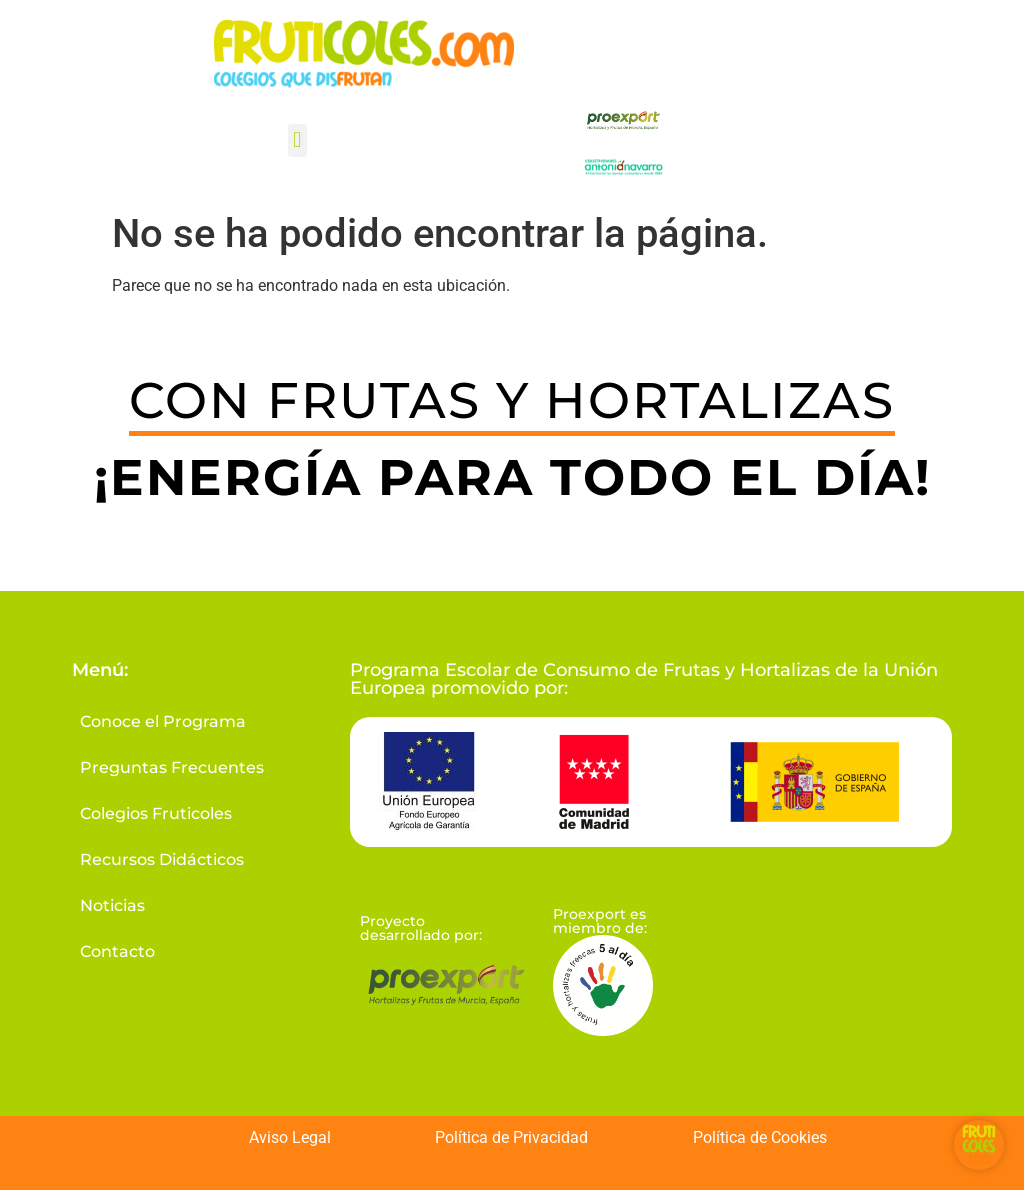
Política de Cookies (760, 1137)
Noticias (109, 905)
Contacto (114, 951)
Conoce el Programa (160, 721)
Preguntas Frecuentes (169, 767)
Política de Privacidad (511, 1137)
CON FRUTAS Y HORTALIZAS (512, 400)
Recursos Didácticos (159, 859)
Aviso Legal (290, 1137)
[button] (297, 140)
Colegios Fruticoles (153, 813)
